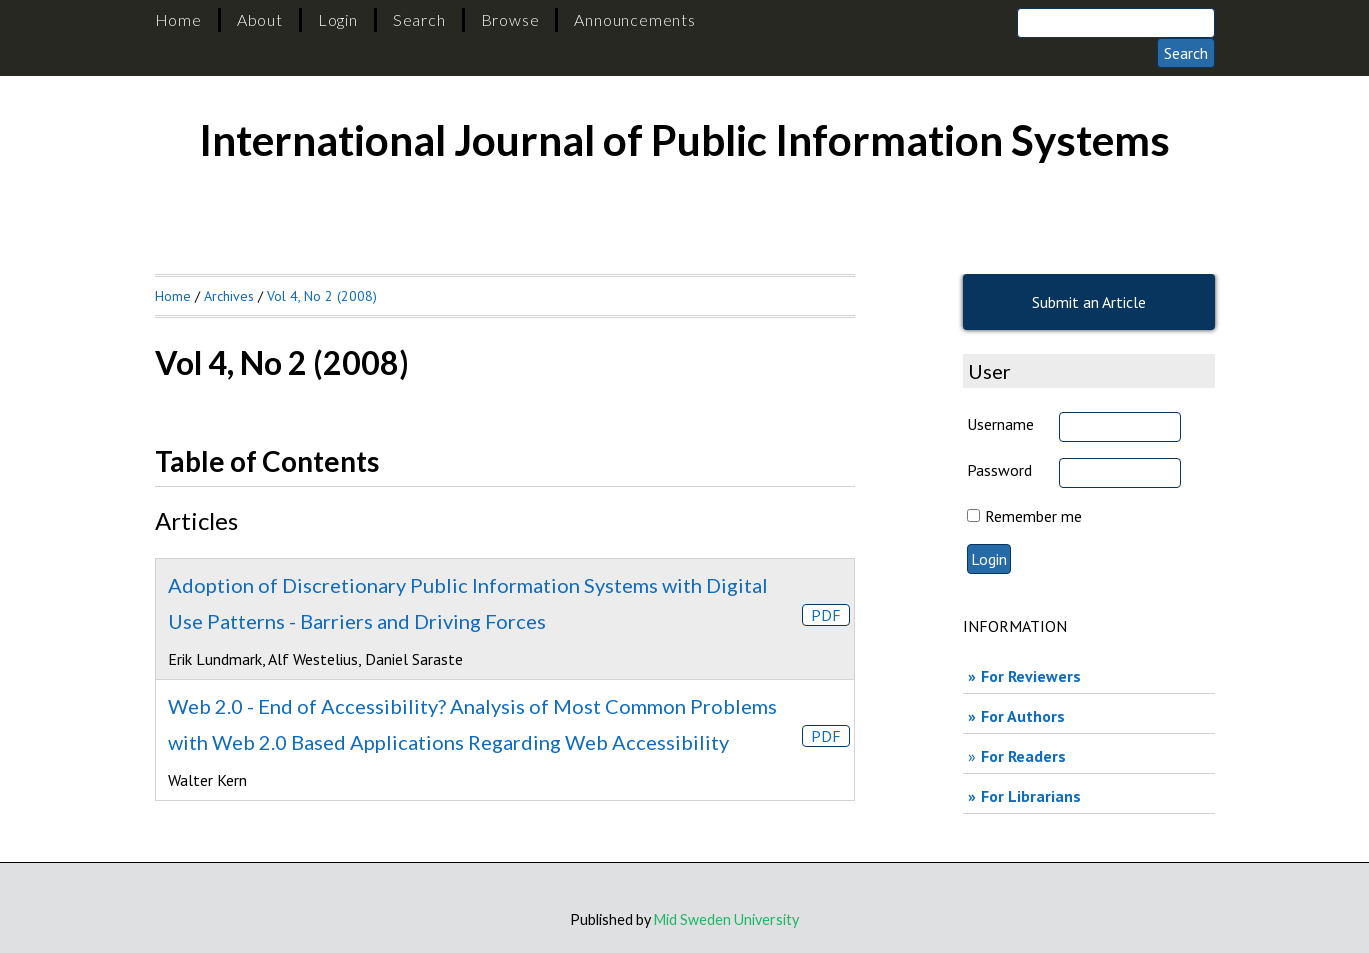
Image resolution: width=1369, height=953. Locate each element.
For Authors (1023, 716)
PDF (826, 615)
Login (338, 19)
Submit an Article (1089, 302)
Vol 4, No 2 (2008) (322, 296)
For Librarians (1031, 796)
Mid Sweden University (726, 919)
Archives (229, 296)
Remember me (1033, 516)
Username (1000, 424)
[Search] (1116, 23)
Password (999, 470)
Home (178, 19)
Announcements (634, 19)
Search (419, 19)
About (260, 19)
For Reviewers (1031, 676)
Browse (510, 19)
